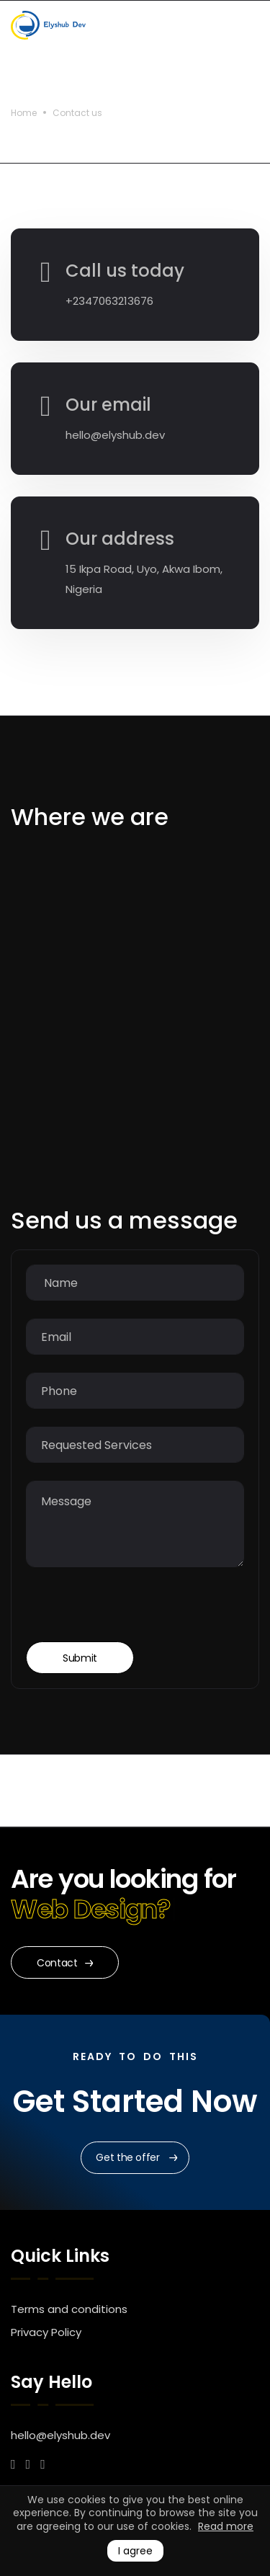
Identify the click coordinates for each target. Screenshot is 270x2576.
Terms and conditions (69, 2309)
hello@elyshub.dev (115, 434)
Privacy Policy (46, 2332)
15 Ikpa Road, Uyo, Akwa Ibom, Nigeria (144, 579)
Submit (80, 1658)
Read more (225, 2526)
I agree (135, 2551)
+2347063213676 (109, 300)
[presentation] (135, 1613)
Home (24, 113)
